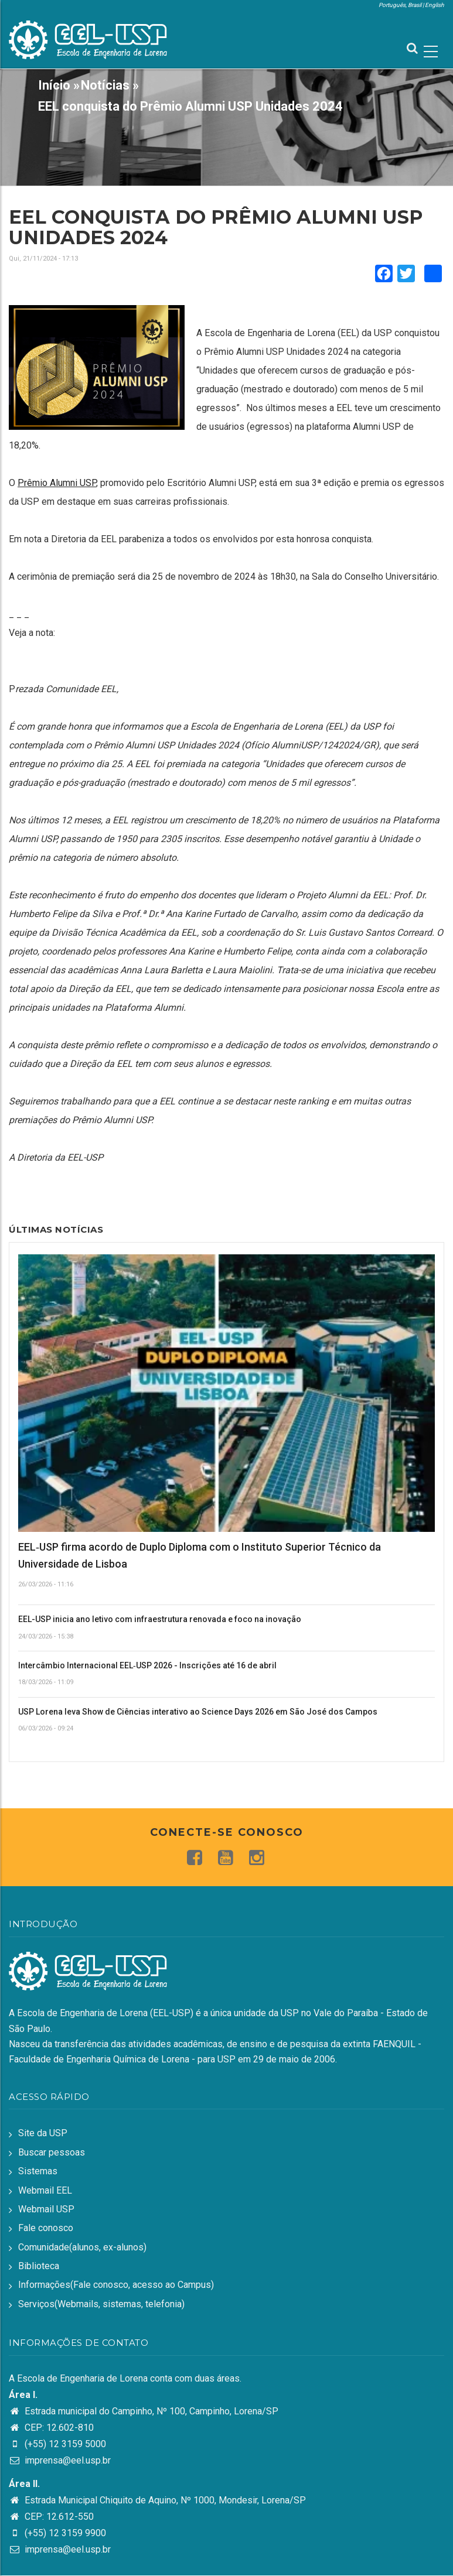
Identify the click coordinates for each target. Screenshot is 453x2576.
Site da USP (42, 2133)
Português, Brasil (400, 5)
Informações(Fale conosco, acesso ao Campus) (116, 2284)
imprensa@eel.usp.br (60, 2460)
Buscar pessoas (51, 2152)
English (434, 5)
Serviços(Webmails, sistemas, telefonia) (101, 2304)
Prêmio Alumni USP (57, 482)
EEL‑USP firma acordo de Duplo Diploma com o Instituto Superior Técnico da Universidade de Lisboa (199, 1555)
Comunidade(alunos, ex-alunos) (82, 2247)
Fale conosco (45, 2227)
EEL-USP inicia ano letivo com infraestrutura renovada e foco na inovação (159, 1619)
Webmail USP (46, 2209)
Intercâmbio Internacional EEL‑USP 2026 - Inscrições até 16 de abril (147, 1665)
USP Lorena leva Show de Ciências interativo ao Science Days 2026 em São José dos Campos (197, 1711)
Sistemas (37, 2171)
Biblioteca (38, 2265)
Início (54, 85)
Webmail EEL (45, 2190)
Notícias (105, 85)
